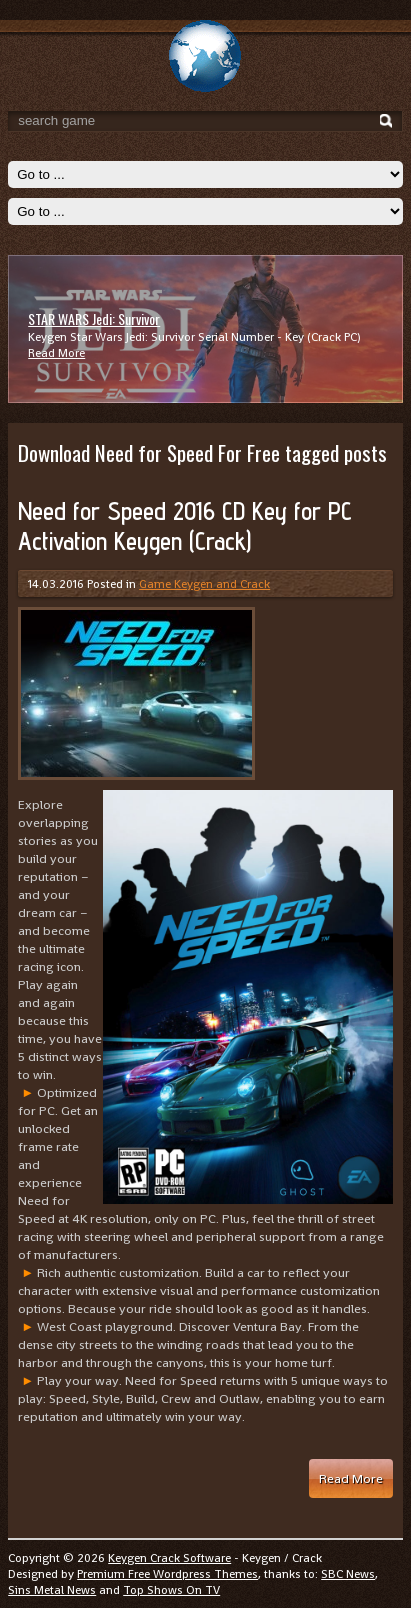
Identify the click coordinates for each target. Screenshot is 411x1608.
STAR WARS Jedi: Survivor (94, 318)
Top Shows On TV (171, 1590)
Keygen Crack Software (169, 1558)
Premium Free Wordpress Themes (167, 1574)
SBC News (348, 1574)
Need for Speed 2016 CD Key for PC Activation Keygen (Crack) (185, 526)
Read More (56, 353)
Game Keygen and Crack (204, 584)
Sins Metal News (52, 1590)
